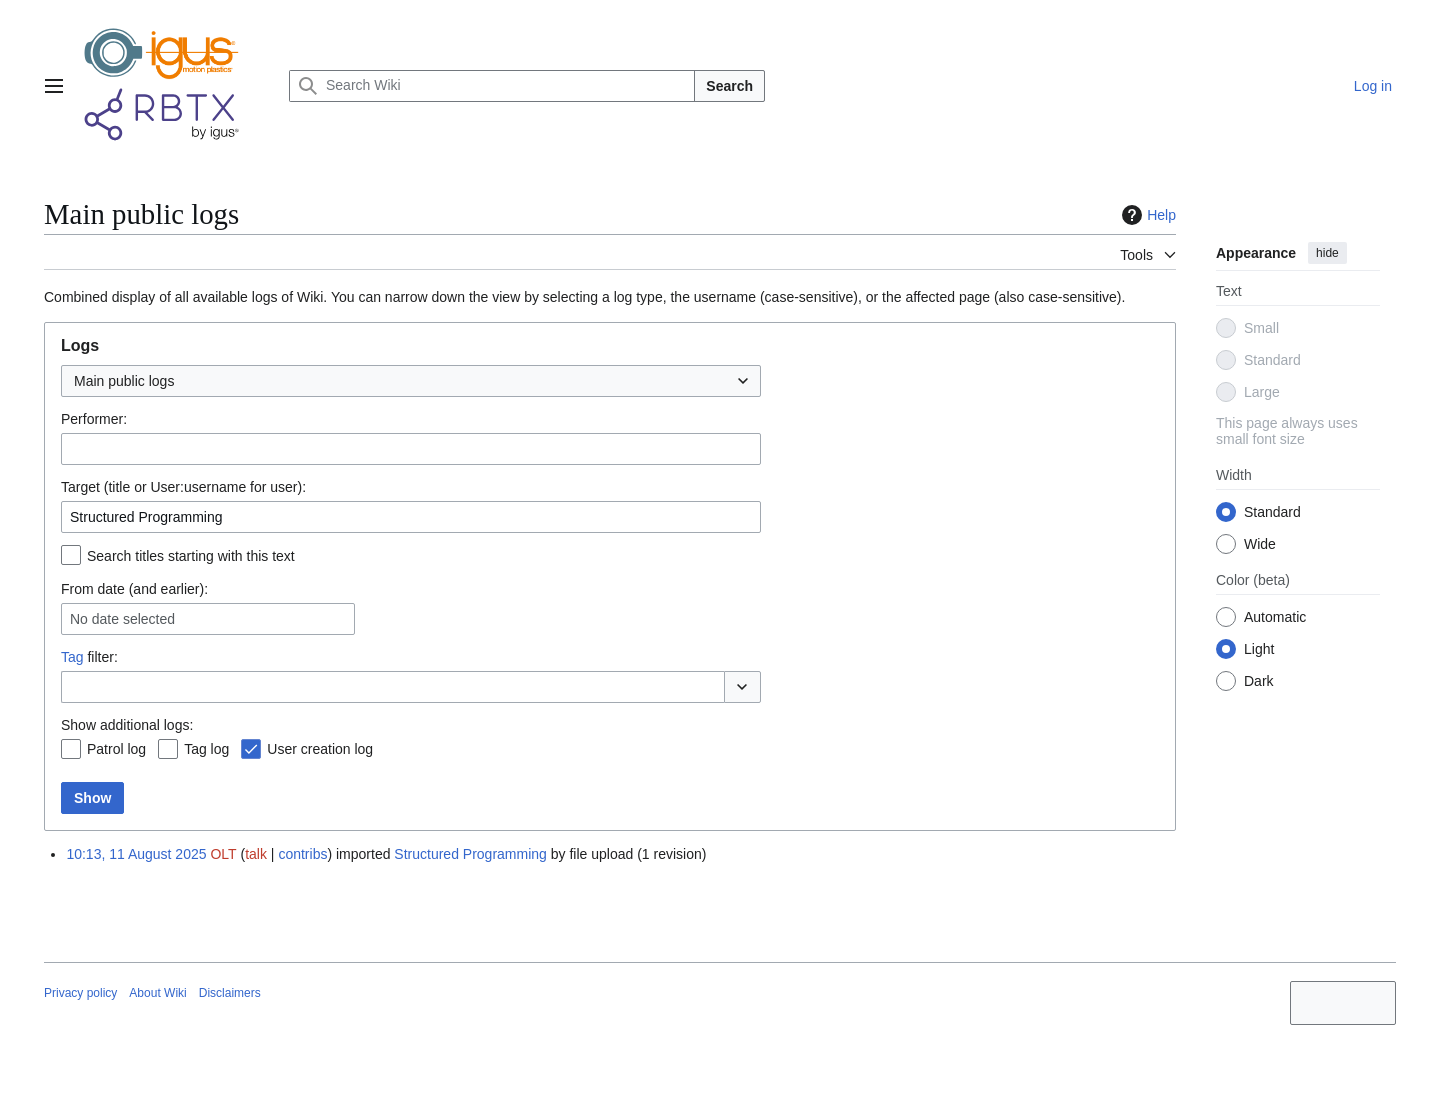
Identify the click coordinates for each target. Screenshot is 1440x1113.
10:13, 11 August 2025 (136, 854)
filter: (89, 657)
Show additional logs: (127, 725)
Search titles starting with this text (191, 556)
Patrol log (116, 749)
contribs (302, 854)
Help (1146, 215)
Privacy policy (80, 993)
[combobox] (411, 381)
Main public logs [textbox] (124, 381)
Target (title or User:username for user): (183, 487)
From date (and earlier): (134, 589)
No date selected (122, 619)
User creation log (320, 749)
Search (729, 86)
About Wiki (157, 993)
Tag (72, 657)
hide (1327, 253)
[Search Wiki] (492, 86)
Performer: (94, 419)
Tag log (206, 749)
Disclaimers (230, 993)
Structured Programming (470, 854)
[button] (742, 687)
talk (256, 854)
